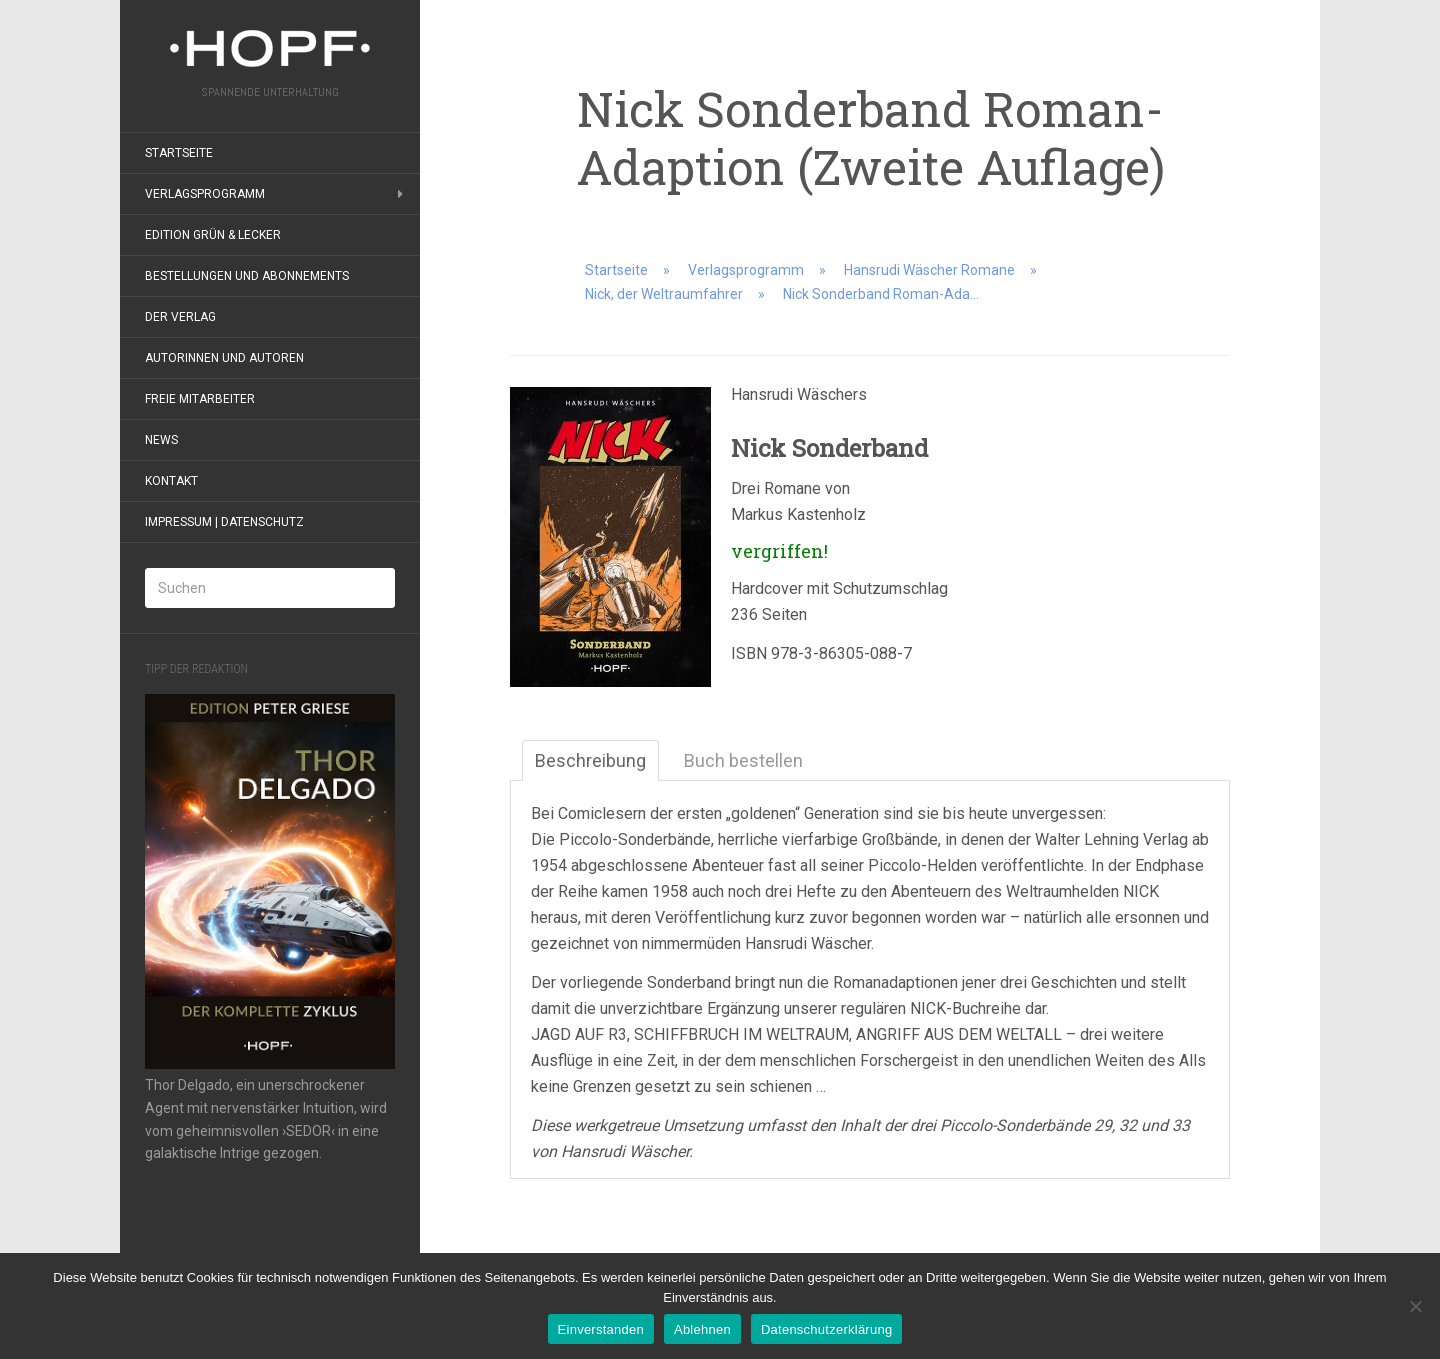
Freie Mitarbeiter (200, 399)
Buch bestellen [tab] (743, 760)
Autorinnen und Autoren (224, 358)
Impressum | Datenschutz (224, 522)
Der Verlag (180, 317)
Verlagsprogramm (205, 194)
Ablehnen (702, 1329)
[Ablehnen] (1415, 1306)
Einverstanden (601, 1329)
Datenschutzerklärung (826, 1329)
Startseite (179, 153)
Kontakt (171, 481)
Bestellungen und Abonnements (247, 276)
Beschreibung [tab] (590, 760)
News (161, 440)
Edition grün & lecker (213, 235)
